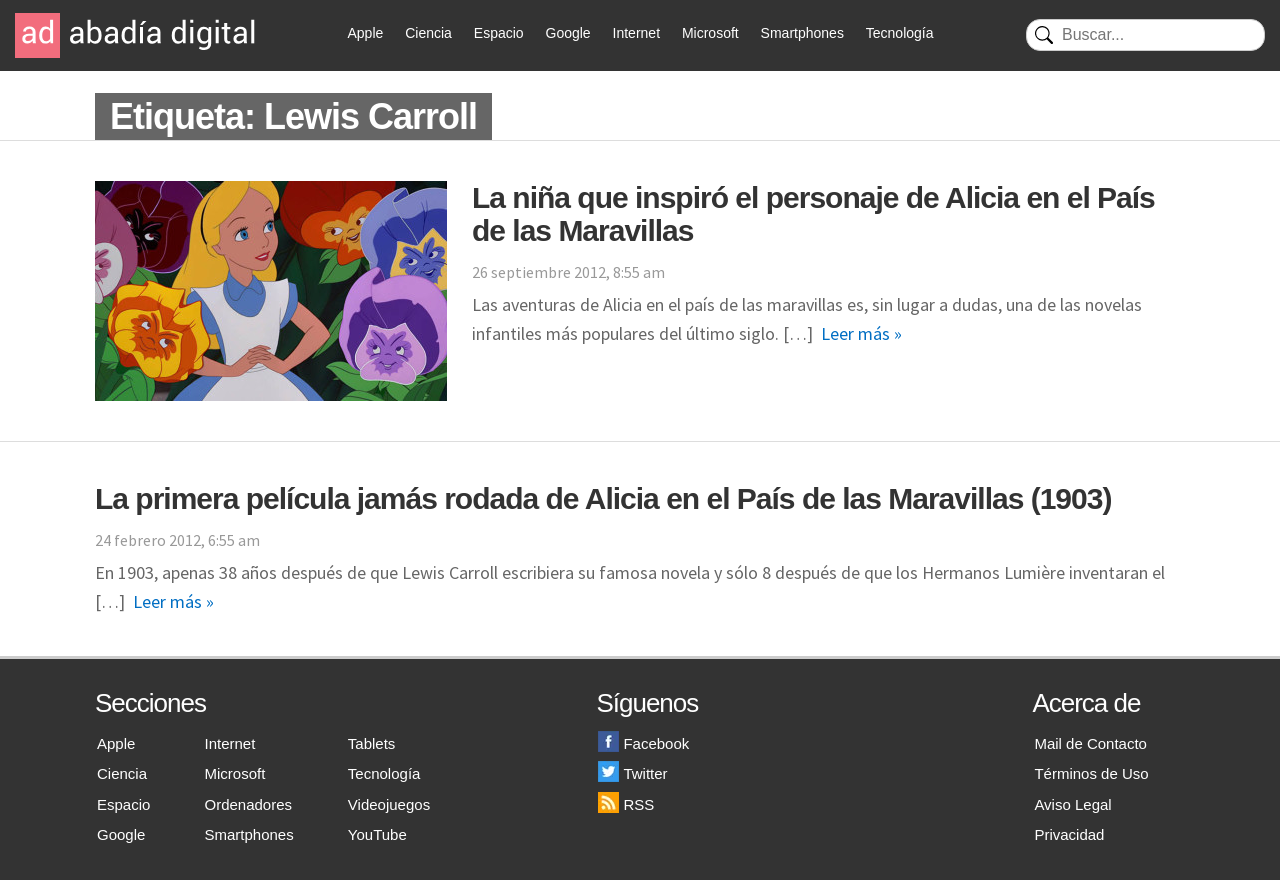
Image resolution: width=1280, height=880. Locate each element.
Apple (366, 33)
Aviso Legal (1072, 804)
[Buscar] (1145, 35)
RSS (626, 804)
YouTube (377, 834)
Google (568, 33)
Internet (636, 33)
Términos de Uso (1091, 773)
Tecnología (900, 33)
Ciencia (428, 33)
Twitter (632, 773)
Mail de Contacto (1090, 743)
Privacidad (1069, 834)
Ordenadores (249, 804)
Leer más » (861, 333)
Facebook (643, 743)
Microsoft (710, 33)
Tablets (372, 743)
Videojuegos (389, 804)
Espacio (499, 33)
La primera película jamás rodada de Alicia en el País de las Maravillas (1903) (603, 498)
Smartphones (802, 33)
